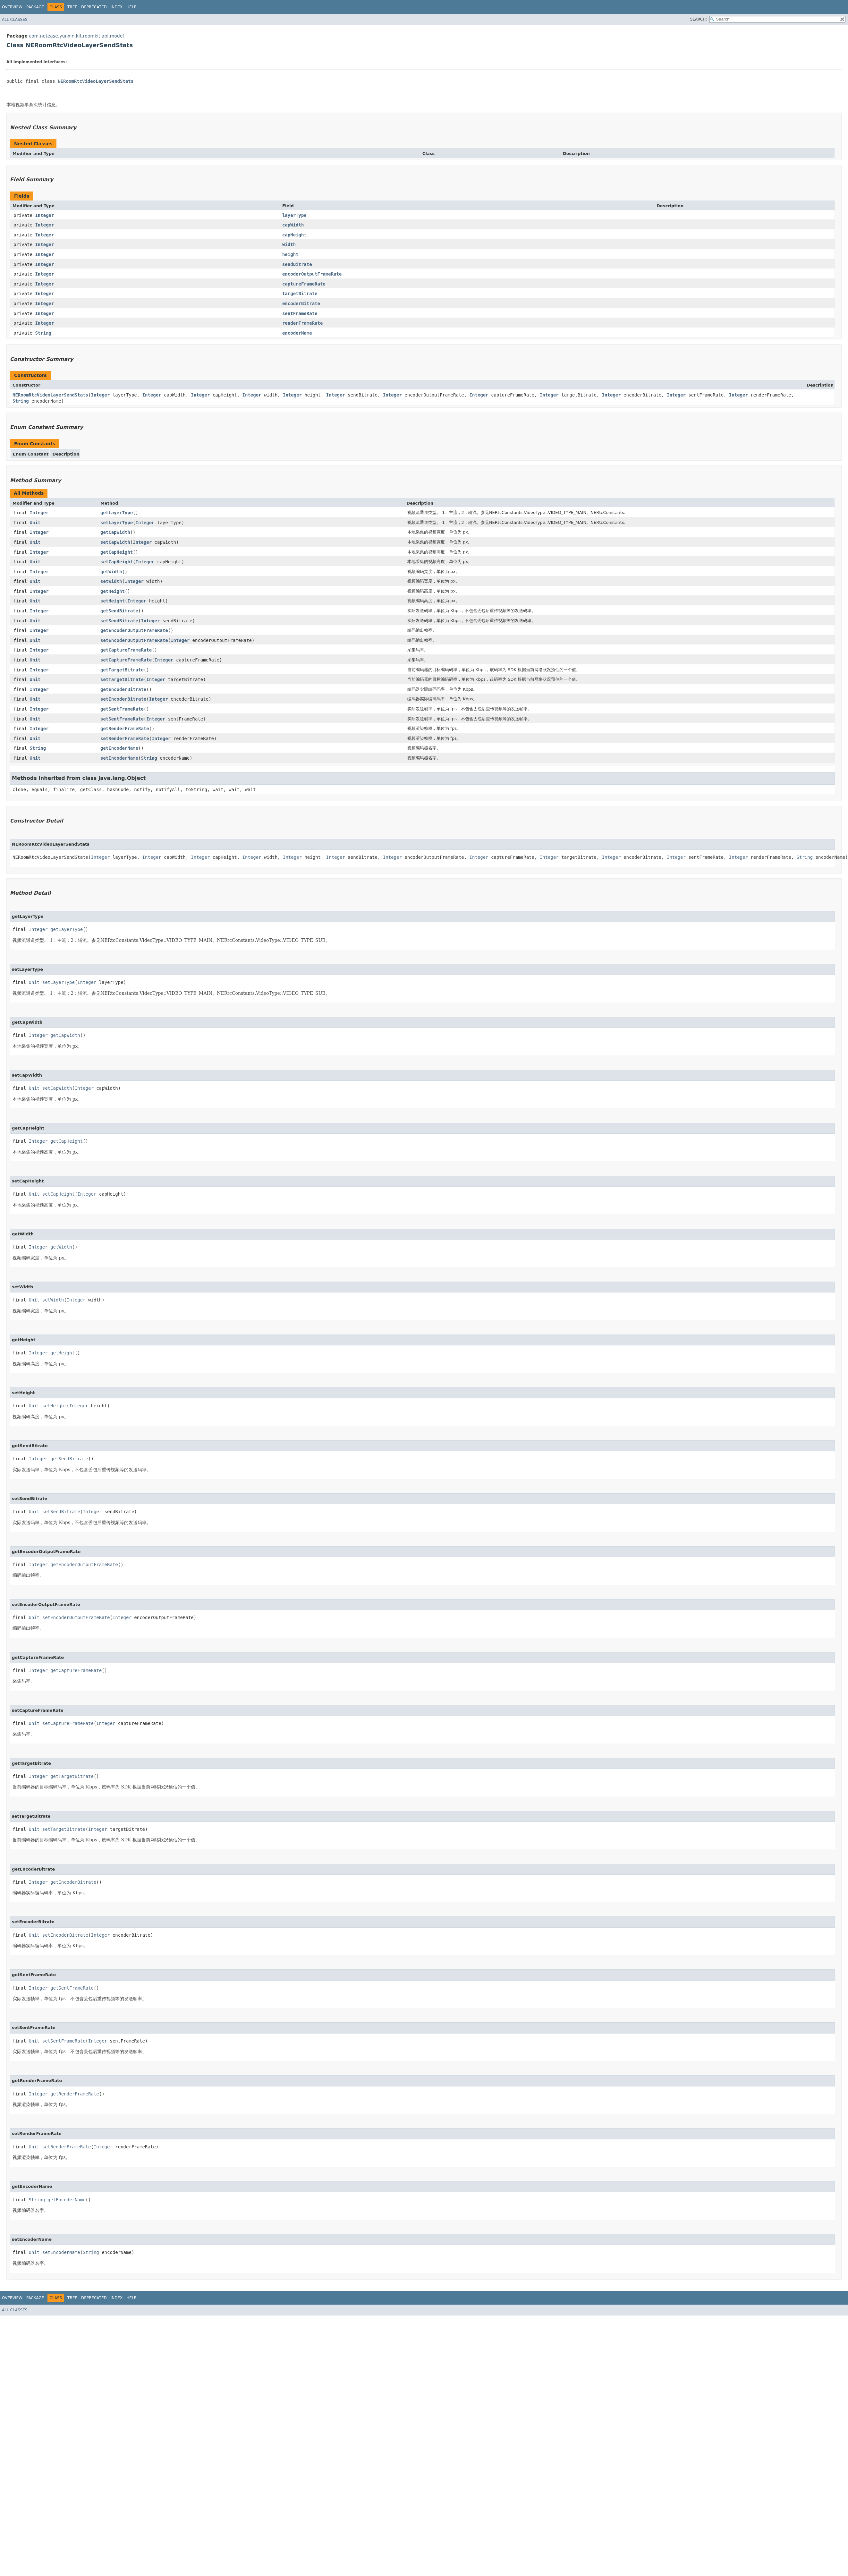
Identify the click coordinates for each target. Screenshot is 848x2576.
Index (117, 7)
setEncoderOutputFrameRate (134, 640)
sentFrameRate (300, 313)
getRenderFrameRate (124, 728)
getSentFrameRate (122, 709)
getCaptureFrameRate (126, 650)
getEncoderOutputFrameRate (134, 630)
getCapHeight (116, 552)
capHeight (294, 234)
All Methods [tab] (29, 493)
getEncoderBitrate (123, 689)
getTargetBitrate (122, 669)
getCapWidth (115, 532)
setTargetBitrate (122, 679)
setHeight (112, 600)
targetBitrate (300, 293)
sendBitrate (297, 264)
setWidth (111, 581)
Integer (44, 215)
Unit (35, 522)
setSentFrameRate (122, 718)
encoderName (297, 333)
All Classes (14, 19)
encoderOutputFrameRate (312, 274)
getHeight (112, 591)
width (289, 244)
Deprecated (94, 7)
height (290, 254)
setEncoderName (119, 758)
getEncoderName (119, 748)
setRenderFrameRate (124, 738)
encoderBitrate (301, 303)
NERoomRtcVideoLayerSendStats (95, 81)
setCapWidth (115, 542)
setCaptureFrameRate (126, 659)
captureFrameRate (304, 283)
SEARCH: (698, 19)
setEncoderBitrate (123, 699)
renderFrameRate (302, 323)
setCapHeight (116, 561)
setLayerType (116, 522)
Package (35, 7)
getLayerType (116, 512)
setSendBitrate (119, 620)
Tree (72, 7)
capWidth (293, 224)
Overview (12, 7)
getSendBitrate (119, 610)
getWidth (111, 571)
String (43, 333)
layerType (294, 215)
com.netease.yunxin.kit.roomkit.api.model (76, 35)
